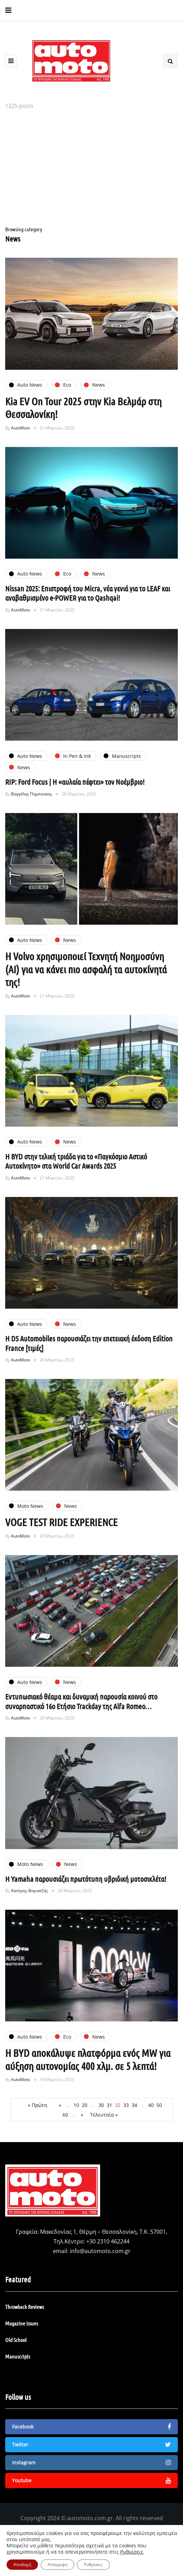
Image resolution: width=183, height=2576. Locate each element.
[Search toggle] (170, 61)
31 (109, 2105)
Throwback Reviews (24, 2306)
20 (84, 2105)
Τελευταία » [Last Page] (104, 2114)
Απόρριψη (57, 2564)
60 (65, 2114)
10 (76, 2105)
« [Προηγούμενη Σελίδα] (60, 2105)
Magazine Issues (21, 2323)
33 (126, 2105)
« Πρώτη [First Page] (37, 2105)
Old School (16, 2339)
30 (101, 2105)
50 (159, 2105)
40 (151, 2105)
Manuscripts (17, 2356)
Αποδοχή (22, 2564)
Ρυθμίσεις (131, 2552)
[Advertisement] (91, 169)
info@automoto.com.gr (100, 2251)
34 (134, 2105)
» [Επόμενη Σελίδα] (82, 2114)
